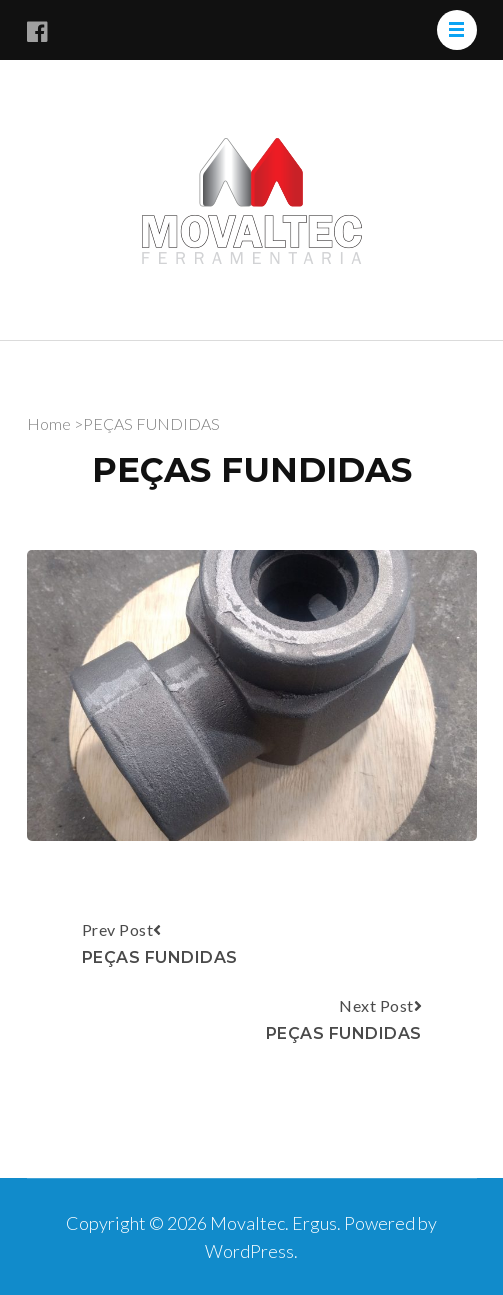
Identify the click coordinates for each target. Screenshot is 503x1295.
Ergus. (318, 1223)
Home (49, 423)
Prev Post (160, 946)
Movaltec (247, 1223)
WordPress (249, 1251)
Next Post (344, 1022)
